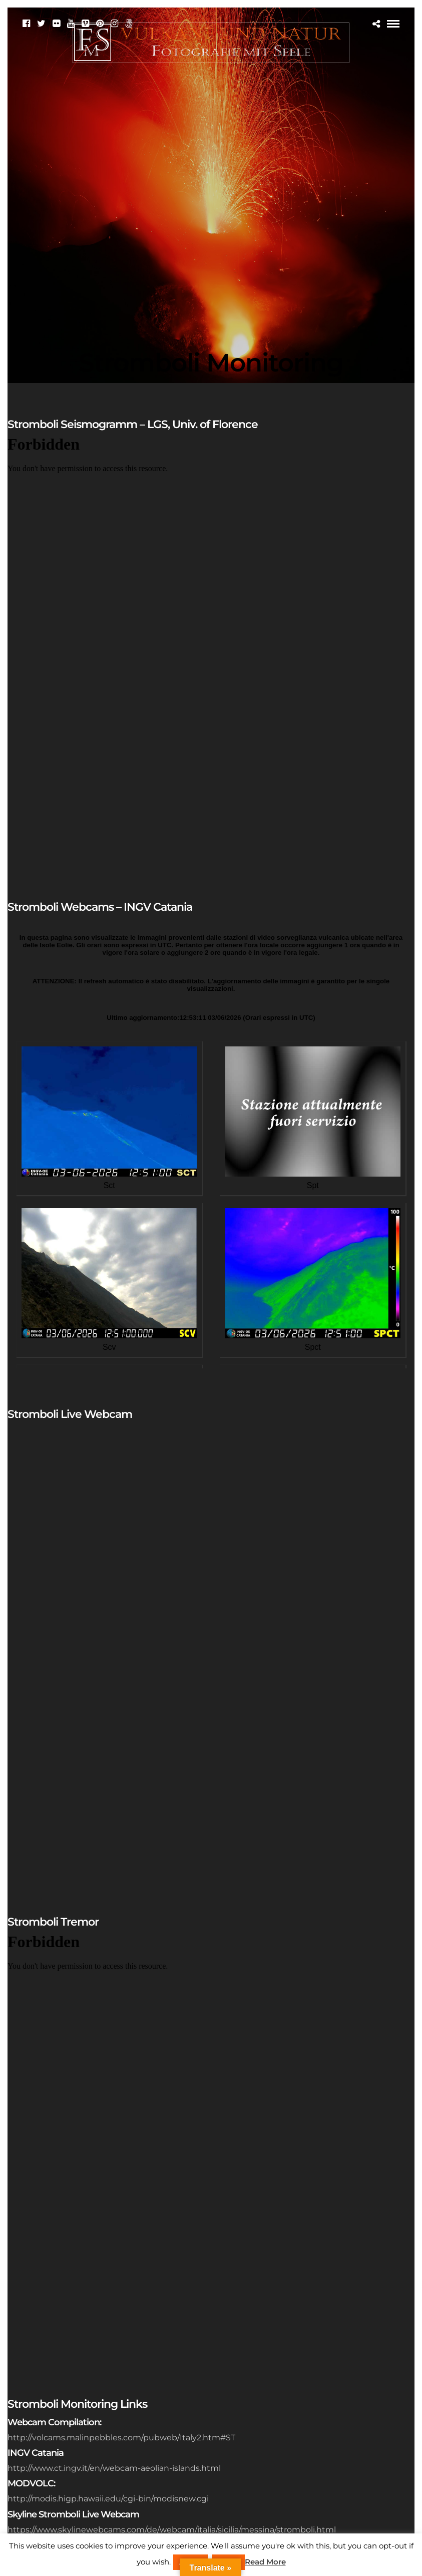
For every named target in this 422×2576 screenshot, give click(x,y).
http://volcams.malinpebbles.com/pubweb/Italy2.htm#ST (121, 2437)
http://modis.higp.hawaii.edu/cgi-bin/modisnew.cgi (108, 2498)
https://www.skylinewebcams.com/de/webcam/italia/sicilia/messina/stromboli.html (172, 2529)
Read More (265, 2561)
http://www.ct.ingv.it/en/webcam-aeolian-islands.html (114, 2468)
